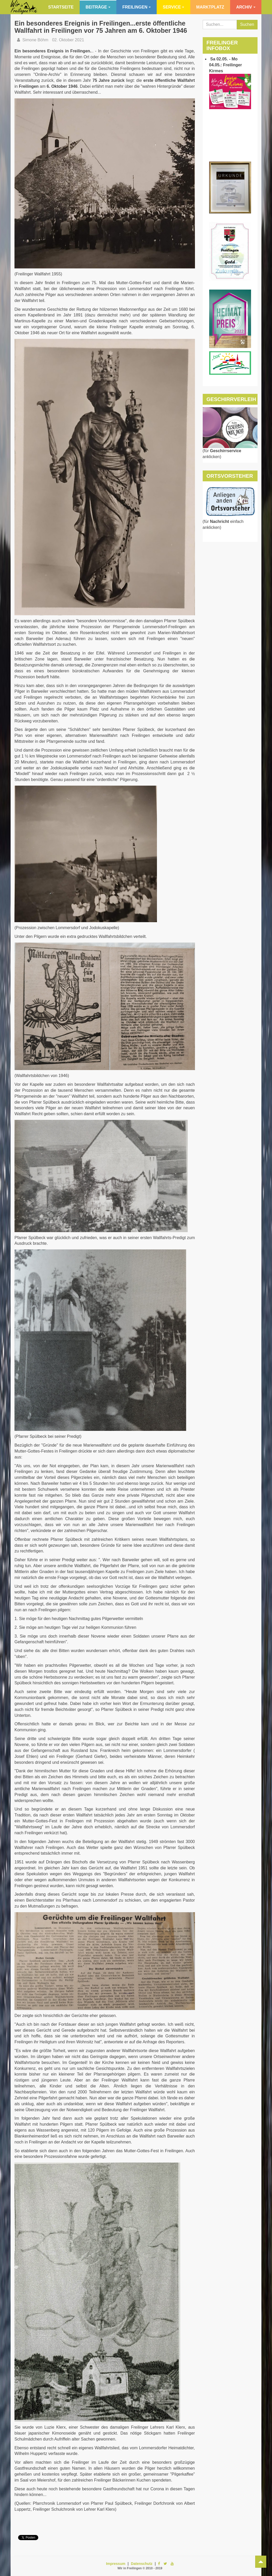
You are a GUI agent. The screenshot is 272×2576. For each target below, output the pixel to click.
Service (173, 7)
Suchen (247, 24)
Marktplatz (210, 7)
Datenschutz (141, 2564)
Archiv (245, 7)
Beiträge (98, 7)
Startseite (60, 7)
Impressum (115, 2564)
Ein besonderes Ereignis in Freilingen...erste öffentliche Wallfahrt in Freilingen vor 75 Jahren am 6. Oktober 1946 (100, 27)
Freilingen (136, 7)
